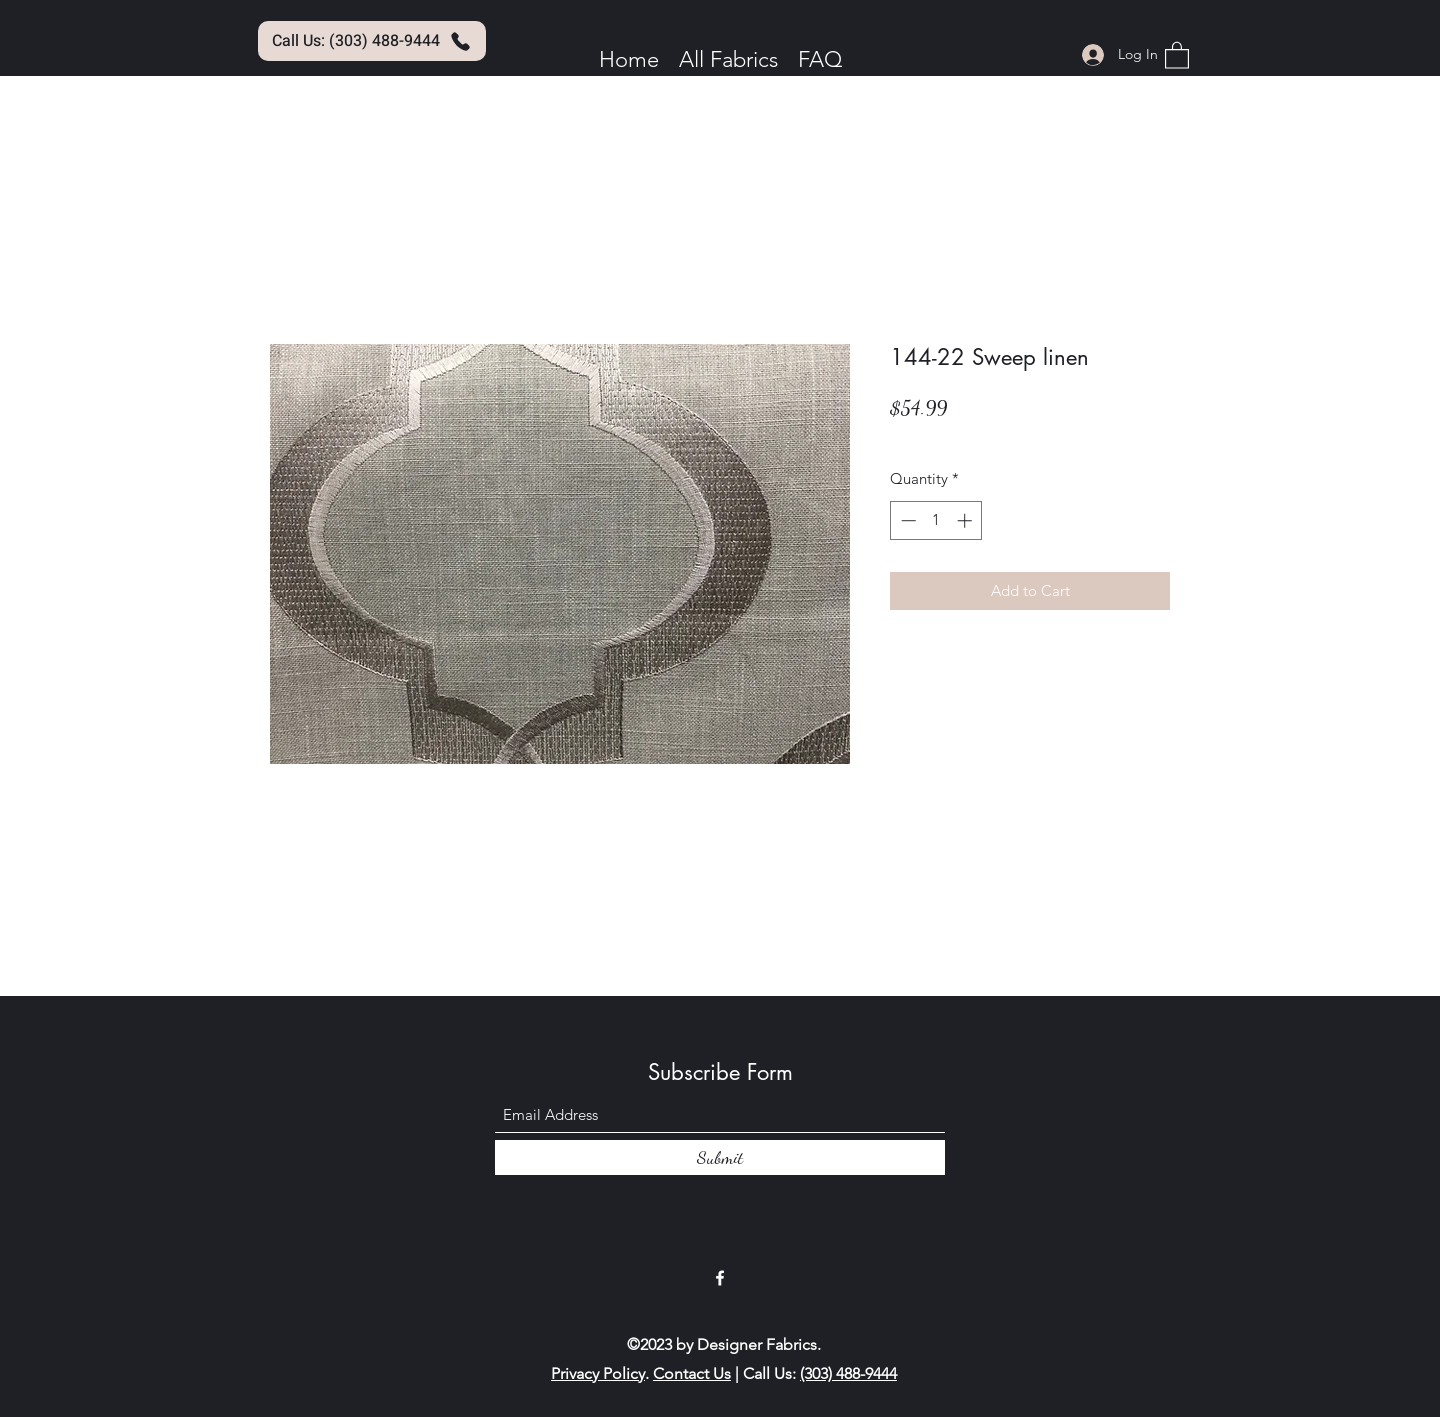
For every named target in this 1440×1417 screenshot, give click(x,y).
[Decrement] (906, 520)
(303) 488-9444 (848, 1373)
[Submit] (720, 1157)
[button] (1177, 54)
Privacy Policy (598, 1373)
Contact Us (692, 1373)
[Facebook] (720, 1278)
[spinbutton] (936, 520)
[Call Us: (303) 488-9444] (372, 41)
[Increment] (966, 520)
